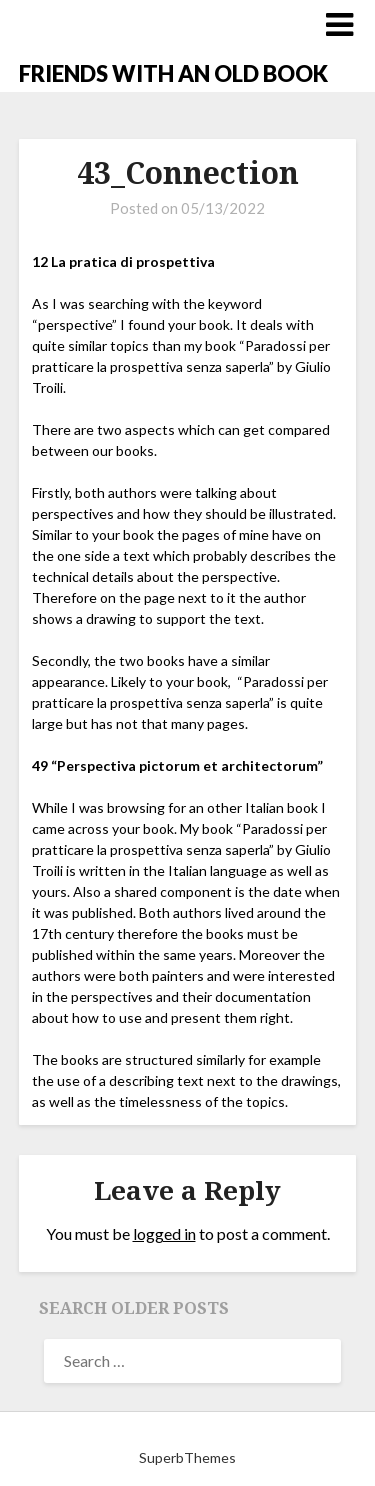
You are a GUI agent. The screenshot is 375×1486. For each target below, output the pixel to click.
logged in (164, 1233)
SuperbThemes (187, 1457)
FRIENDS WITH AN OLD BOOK (173, 73)
